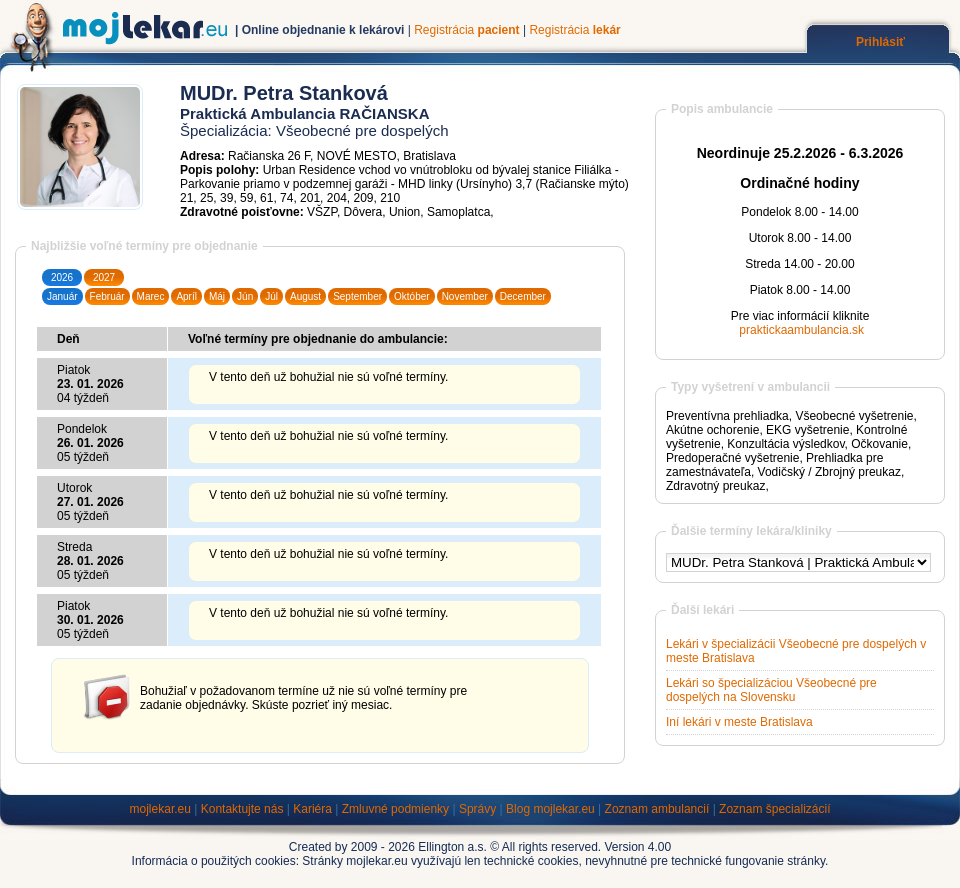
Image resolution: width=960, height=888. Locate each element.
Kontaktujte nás (242, 809)
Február (107, 296)
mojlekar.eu (160, 809)
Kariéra (312, 809)
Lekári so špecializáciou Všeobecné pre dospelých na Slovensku (771, 690)
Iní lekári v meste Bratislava (739, 722)
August (305, 296)
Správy (477, 809)
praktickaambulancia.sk (801, 330)
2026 (62, 277)
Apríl (186, 296)
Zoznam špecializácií (774, 809)
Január (62, 296)
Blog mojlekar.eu (550, 809)
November (465, 296)
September (357, 296)
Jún (245, 296)
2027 (104, 277)
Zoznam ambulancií (657, 809)
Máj (217, 296)
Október (412, 296)
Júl (271, 296)
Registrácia (466, 30)
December (523, 296)
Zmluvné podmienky (395, 809)
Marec (151, 296)
